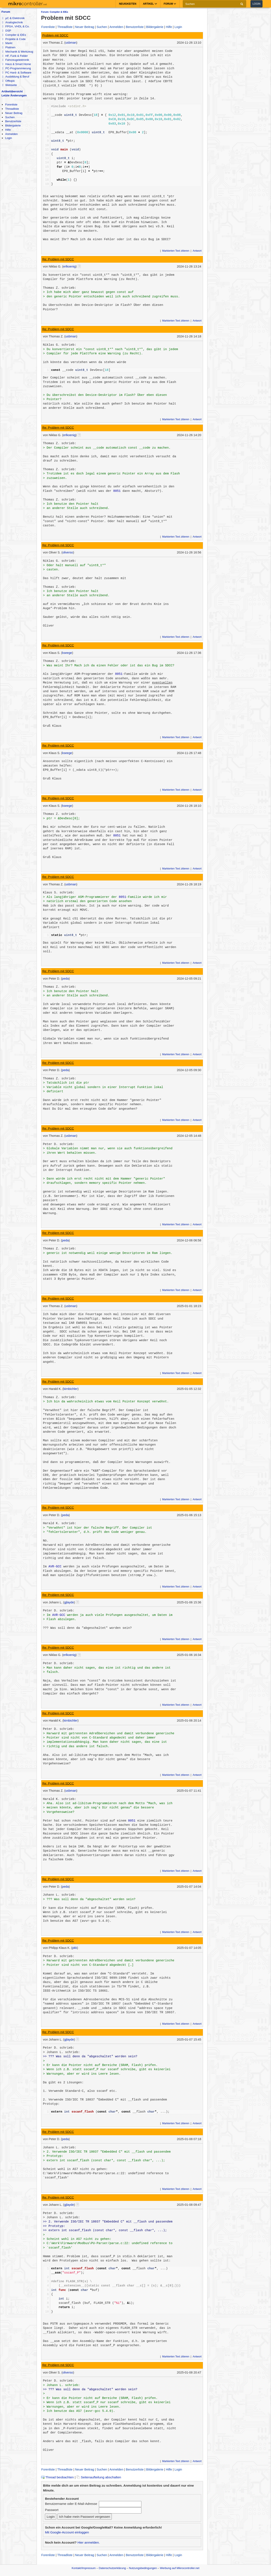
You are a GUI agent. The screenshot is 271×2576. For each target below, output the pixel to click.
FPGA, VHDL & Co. (15, 26)
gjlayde (69, 1602)
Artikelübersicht (12, 91)
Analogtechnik (12, 22)
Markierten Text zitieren (175, 250)
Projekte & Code (14, 39)
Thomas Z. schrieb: (59, 288)
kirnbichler (70, 1389)
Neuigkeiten (127, 3)
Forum (5, 11)
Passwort (51, 2510)
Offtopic (8, 80)
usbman (70, 42)
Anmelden (11, 134)
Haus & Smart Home (16, 64)
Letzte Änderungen (14, 95)
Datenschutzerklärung (112, 2568)
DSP (6, 30)
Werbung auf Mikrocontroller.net (179, 2568)
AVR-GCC (54, 1566)
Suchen (10, 117)
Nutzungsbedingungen (143, 2568)
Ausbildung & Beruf (15, 76)
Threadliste (12, 108)
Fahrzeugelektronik (15, 59)
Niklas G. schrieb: (59, 345)
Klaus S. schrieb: (59, 892)
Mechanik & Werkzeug (17, 51)
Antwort (196, 250)
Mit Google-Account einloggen (67, 2532)
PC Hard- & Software (16, 72)
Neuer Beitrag (13, 113)
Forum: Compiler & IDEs (54, 12)
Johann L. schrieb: (59, 1895)
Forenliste (11, 104)
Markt (7, 43)
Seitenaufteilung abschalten (98, 2477)
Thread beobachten (57, 2477)
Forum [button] (170, 3)
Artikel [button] (150, 3)
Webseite (9, 85)
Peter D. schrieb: (59, 1144)
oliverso (67, 552)
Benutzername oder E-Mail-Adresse (71, 2503)
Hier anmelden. (88, 2542)
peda (65, 978)
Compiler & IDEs (14, 34)
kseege (67, 652)
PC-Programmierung (16, 68)
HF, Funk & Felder (15, 55)
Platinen (8, 47)
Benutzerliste (13, 121)
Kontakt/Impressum (83, 2568)
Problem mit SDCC (55, 35)
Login (256, 3)
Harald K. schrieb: (59, 1523)
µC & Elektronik (13, 18)
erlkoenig (69, 266)
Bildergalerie (13, 125)
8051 (117, 491)
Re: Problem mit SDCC (58, 259)
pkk (74, 1947)
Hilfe (8, 129)
